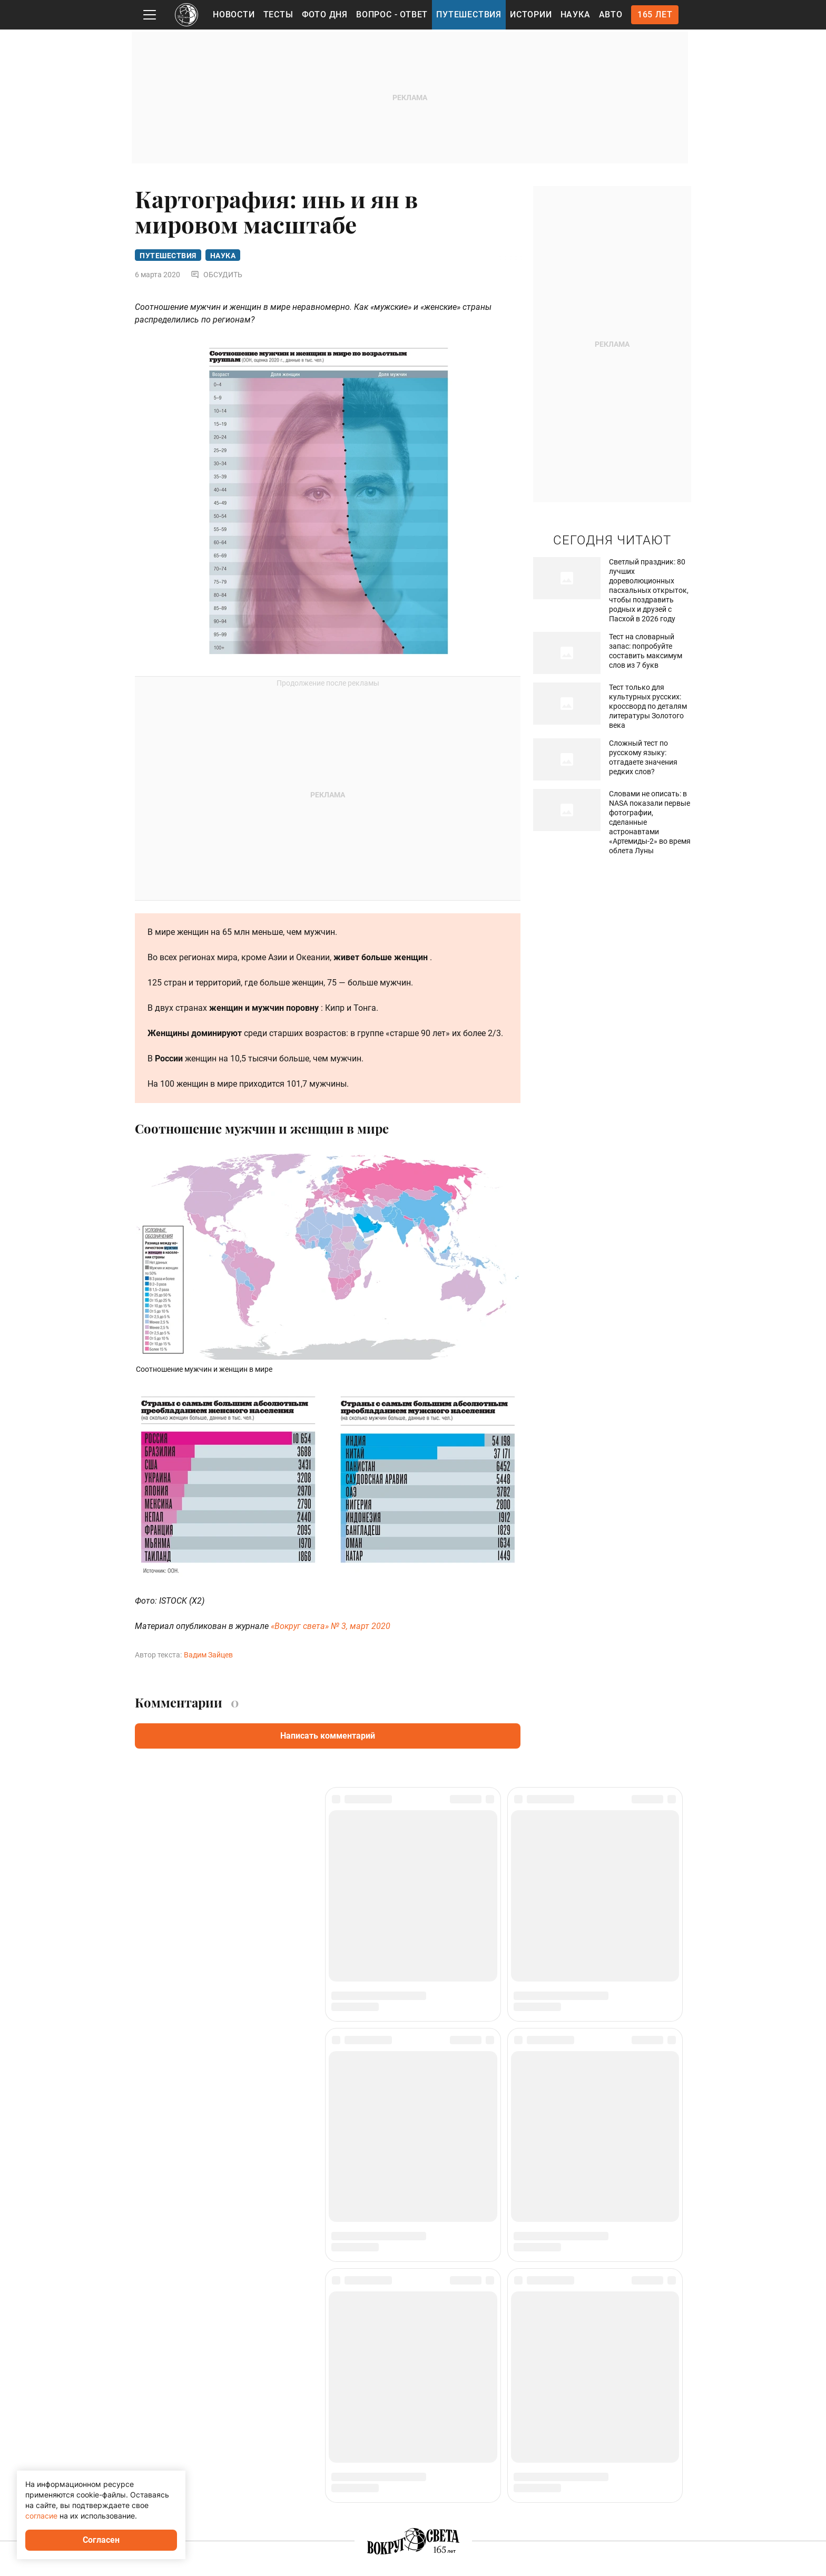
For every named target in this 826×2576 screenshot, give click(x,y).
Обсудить (216, 276)
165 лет (655, 14)
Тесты (278, 14)
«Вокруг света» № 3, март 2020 (330, 1628)
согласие (41, 2515)
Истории (531, 14)
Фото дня (325, 14)
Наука (575, 14)
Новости (234, 14)
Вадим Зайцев (208, 1656)
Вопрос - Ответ (392, 14)
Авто (611, 14)
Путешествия (469, 14)
